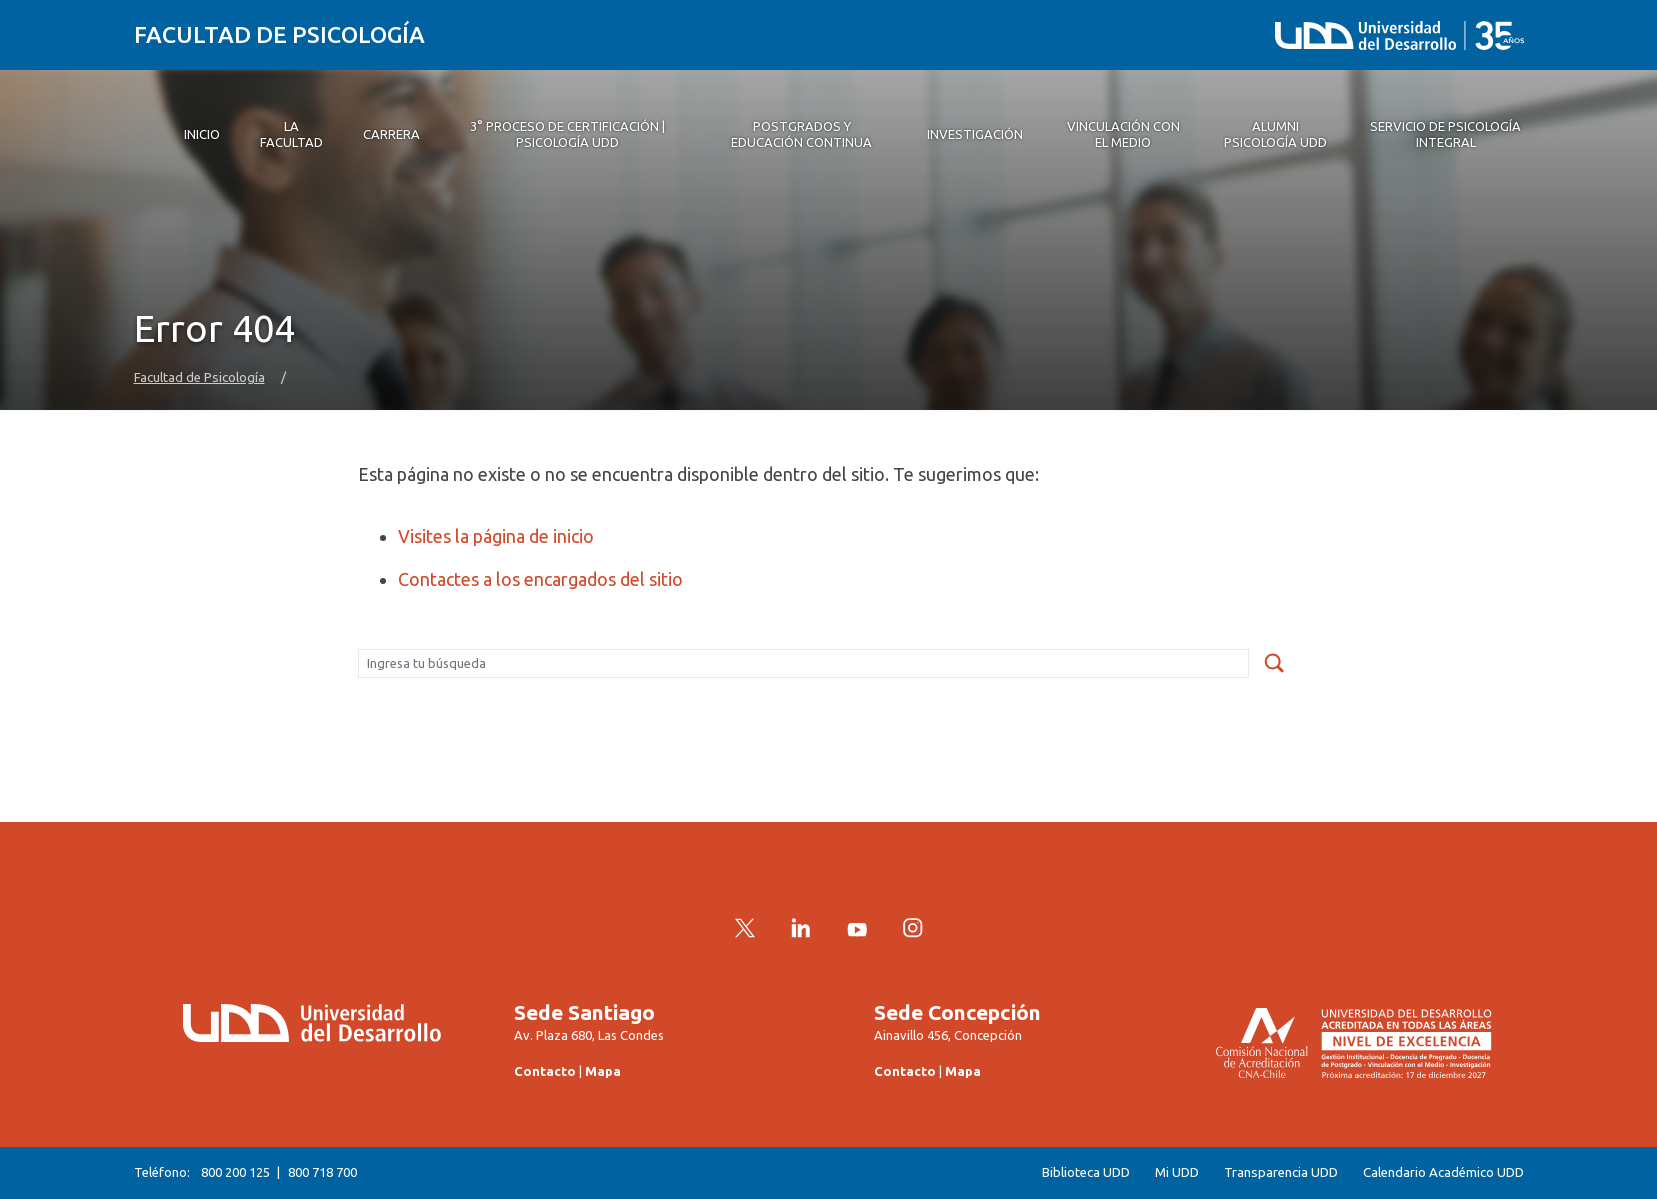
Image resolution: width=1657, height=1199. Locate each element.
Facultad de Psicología (279, 34)
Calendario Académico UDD (1443, 1172)
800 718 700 (322, 1172)
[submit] (1274, 664)
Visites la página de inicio (496, 536)
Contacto (545, 1071)
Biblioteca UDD (1086, 1172)
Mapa (603, 1071)
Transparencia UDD (1281, 1172)
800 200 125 (235, 1172)
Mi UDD (1177, 1172)
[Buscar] (803, 664)
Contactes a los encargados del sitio (540, 579)
